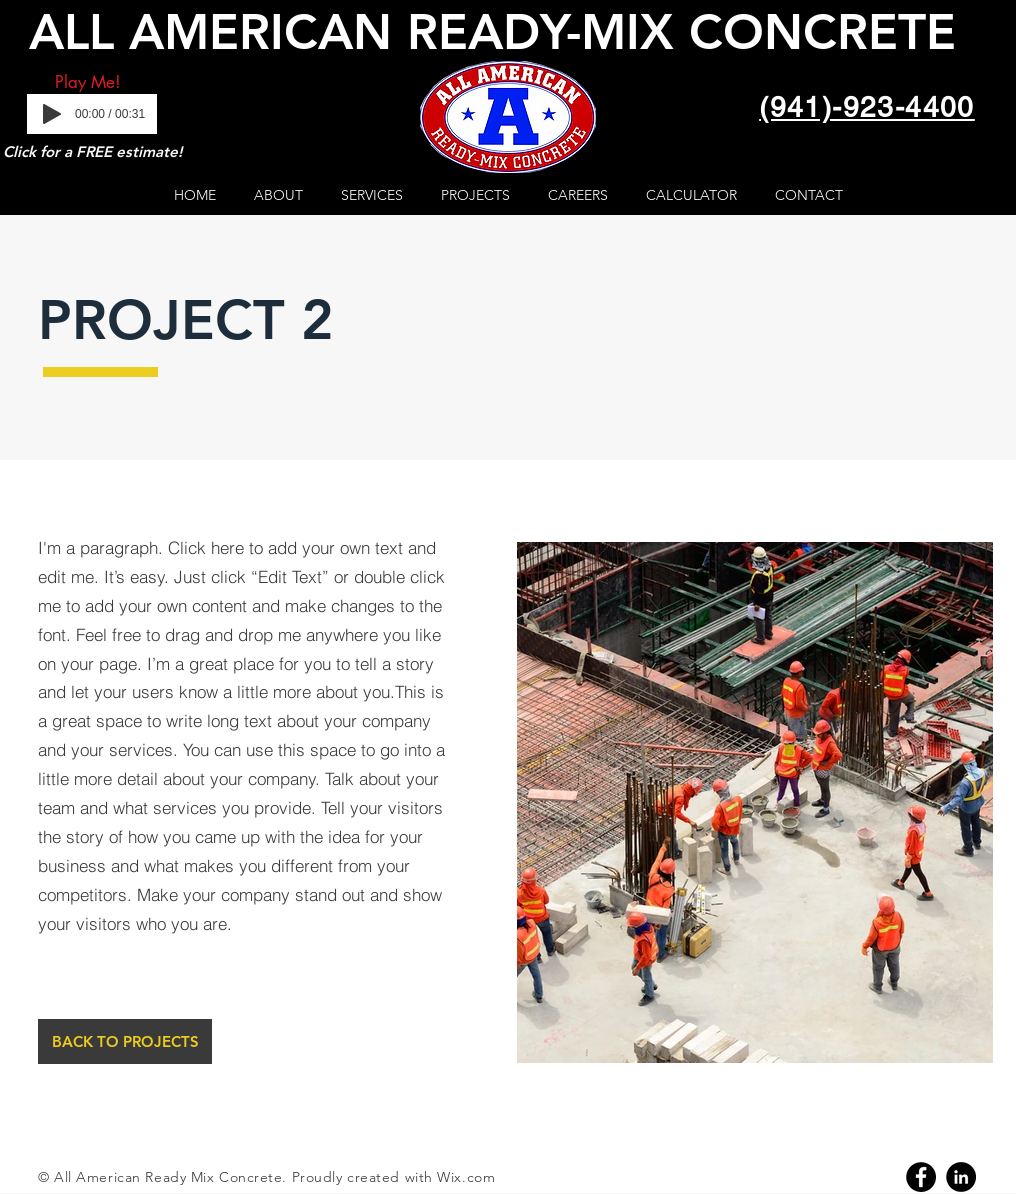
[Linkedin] (961, 1177)
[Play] (52, 114)
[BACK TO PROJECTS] (125, 1041)
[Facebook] (921, 1177)
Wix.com (466, 1177)
